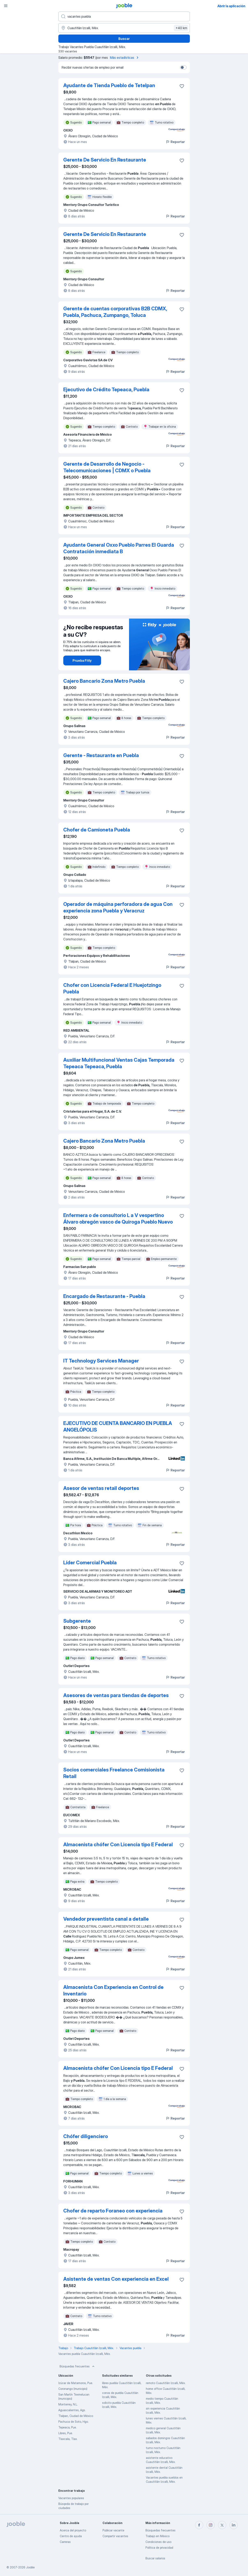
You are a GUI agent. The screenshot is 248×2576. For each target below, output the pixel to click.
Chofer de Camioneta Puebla (96, 830)
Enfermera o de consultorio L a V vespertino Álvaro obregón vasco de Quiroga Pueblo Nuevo (118, 1218)
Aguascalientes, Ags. (72, 2410)
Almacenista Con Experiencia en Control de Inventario (113, 1990)
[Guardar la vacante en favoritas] (182, 86)
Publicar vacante (113, 2530)
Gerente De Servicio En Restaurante (104, 160)
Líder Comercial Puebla (90, 1563)
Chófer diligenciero (85, 2136)
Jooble (30, 2567)
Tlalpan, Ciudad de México (75, 2416)
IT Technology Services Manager (101, 1361)
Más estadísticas (125, 57)
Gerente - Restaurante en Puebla (101, 755)
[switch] (183, 67)
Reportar (175, 142)
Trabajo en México (157, 2536)
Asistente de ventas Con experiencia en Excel (116, 2279)
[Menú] (6, 6)
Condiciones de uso (158, 2542)
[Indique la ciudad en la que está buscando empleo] (124, 28)
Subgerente (77, 1621)
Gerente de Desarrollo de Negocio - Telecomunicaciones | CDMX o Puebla (107, 467)
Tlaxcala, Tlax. (67, 2439)
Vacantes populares (71, 2498)
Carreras (65, 2542)
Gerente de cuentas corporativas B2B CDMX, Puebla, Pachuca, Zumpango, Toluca (115, 312)
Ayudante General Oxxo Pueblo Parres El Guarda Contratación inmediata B (118, 548)
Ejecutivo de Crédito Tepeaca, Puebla (106, 390)
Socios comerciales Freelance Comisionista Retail (114, 1773)
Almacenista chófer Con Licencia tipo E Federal (118, 1844)
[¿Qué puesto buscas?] (124, 16)
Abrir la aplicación (231, 6)
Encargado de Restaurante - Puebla (104, 1296)
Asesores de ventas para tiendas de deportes (116, 1695)
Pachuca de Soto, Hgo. (73, 2421)
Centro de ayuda (71, 2536)
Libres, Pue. (65, 2433)
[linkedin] (234, 2525)
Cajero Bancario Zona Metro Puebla (104, 681)
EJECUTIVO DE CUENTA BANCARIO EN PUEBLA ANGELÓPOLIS (117, 1426)
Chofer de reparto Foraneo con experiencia (113, 2211)
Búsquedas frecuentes (77, 2366)
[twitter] (222, 2525)
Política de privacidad (159, 2547)
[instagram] (210, 2525)
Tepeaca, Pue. (67, 2427)
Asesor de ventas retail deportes (101, 1488)
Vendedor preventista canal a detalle (106, 1919)
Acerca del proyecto (73, 2530)
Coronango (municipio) (72, 2388)
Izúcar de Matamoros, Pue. (75, 2383)
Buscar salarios (155, 2558)
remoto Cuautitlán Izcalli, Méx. (166, 2383)
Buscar (124, 39)
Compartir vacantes (115, 2536)
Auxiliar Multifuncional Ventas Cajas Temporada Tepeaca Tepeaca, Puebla (118, 1063)
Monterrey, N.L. (68, 2404)
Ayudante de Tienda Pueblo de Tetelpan (109, 85)
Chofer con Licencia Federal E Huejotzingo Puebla (112, 988)
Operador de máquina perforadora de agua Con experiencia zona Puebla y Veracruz (118, 907)
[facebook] (199, 2525)
